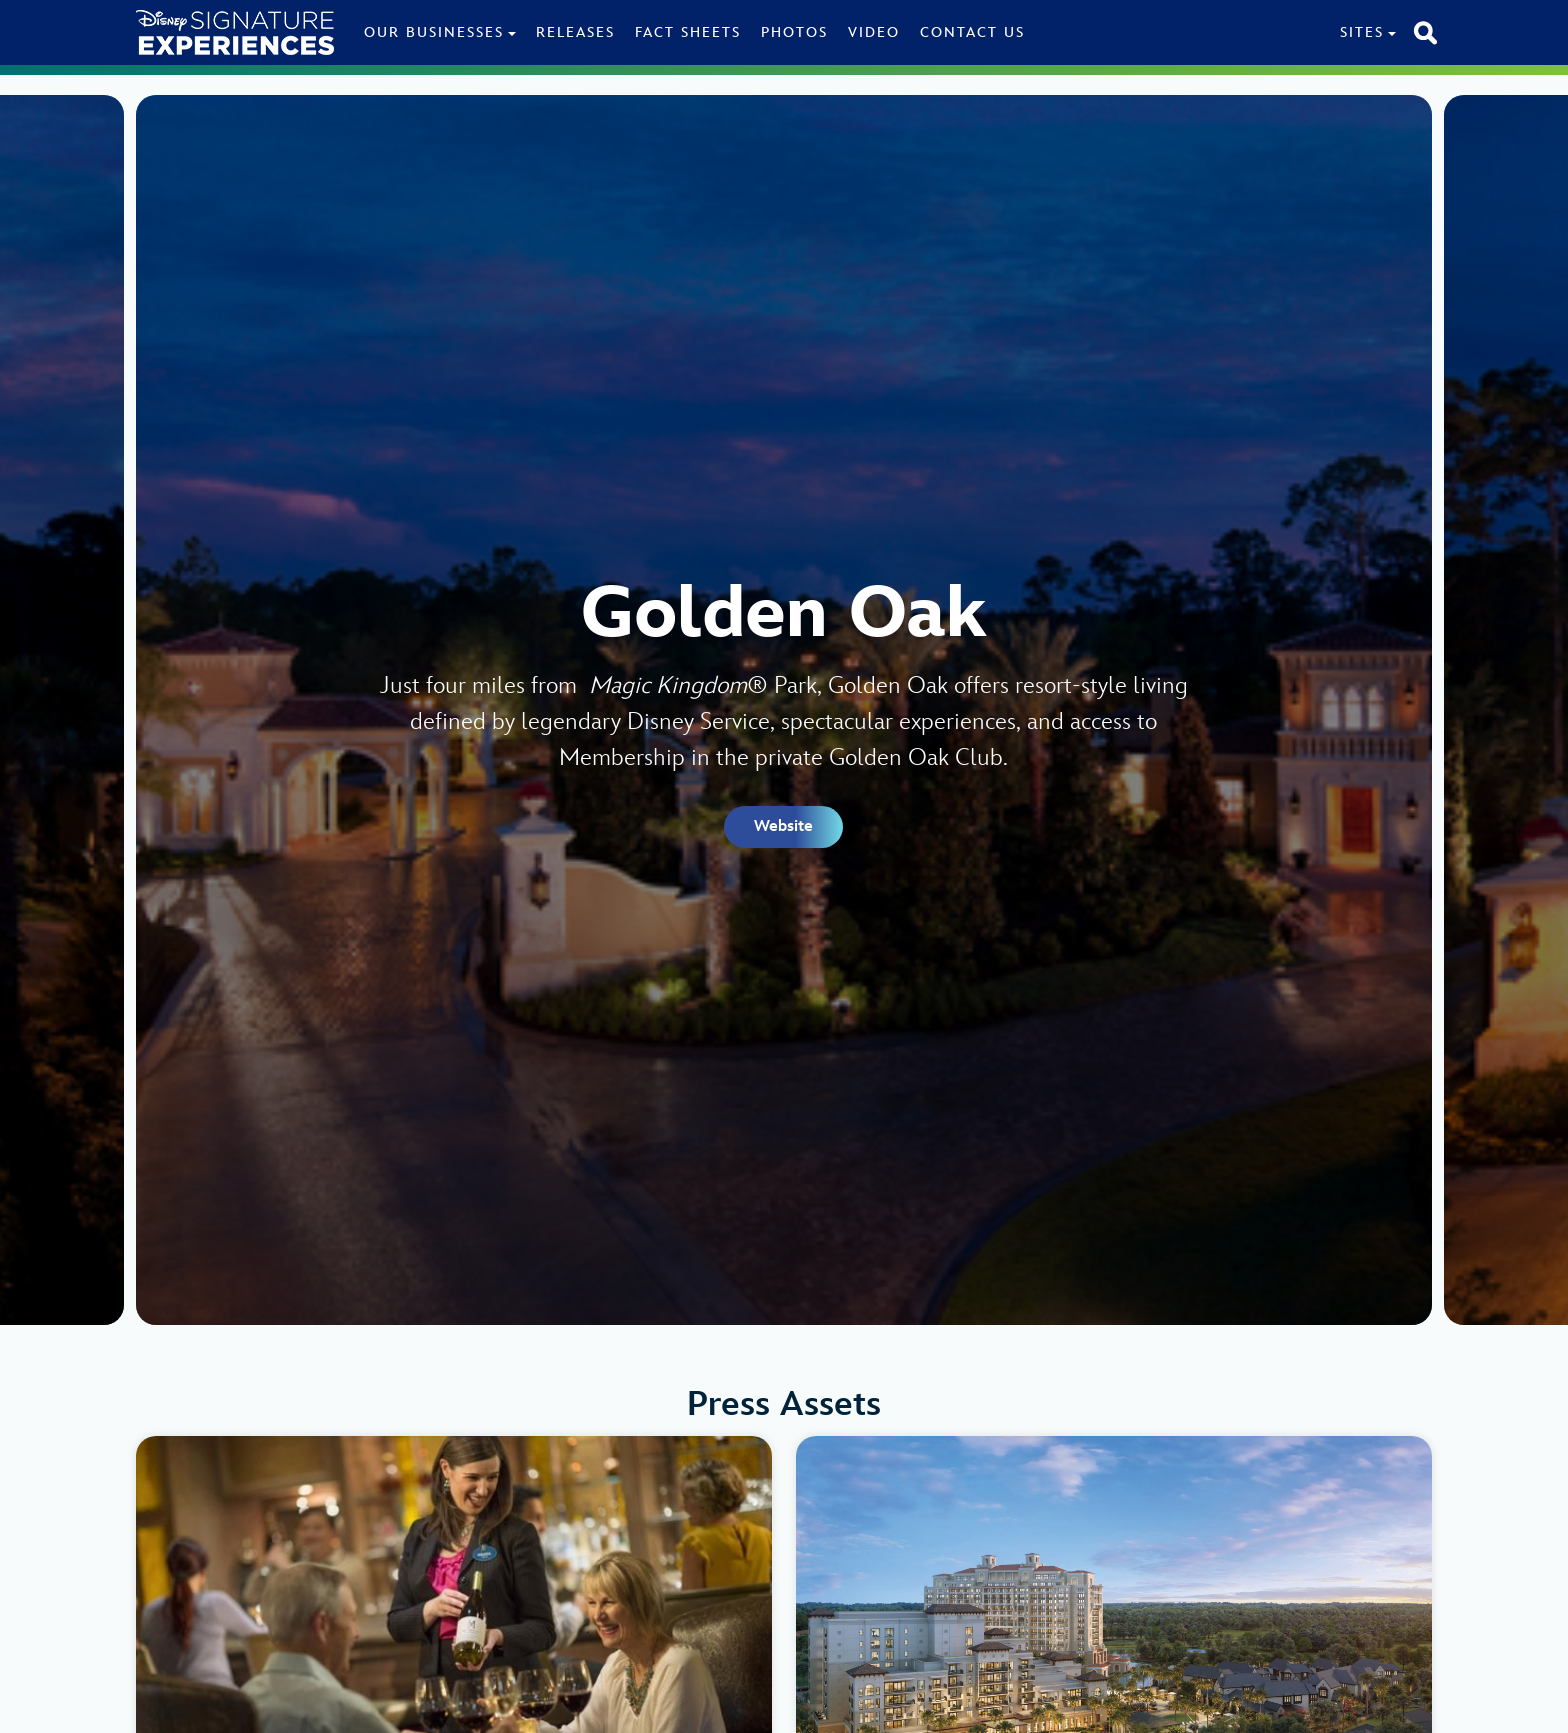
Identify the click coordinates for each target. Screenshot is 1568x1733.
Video (874, 32)
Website (783, 826)
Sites (1362, 32)
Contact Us (972, 32)
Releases (575, 32)
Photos (794, 32)
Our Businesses (434, 32)
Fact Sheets (688, 32)
